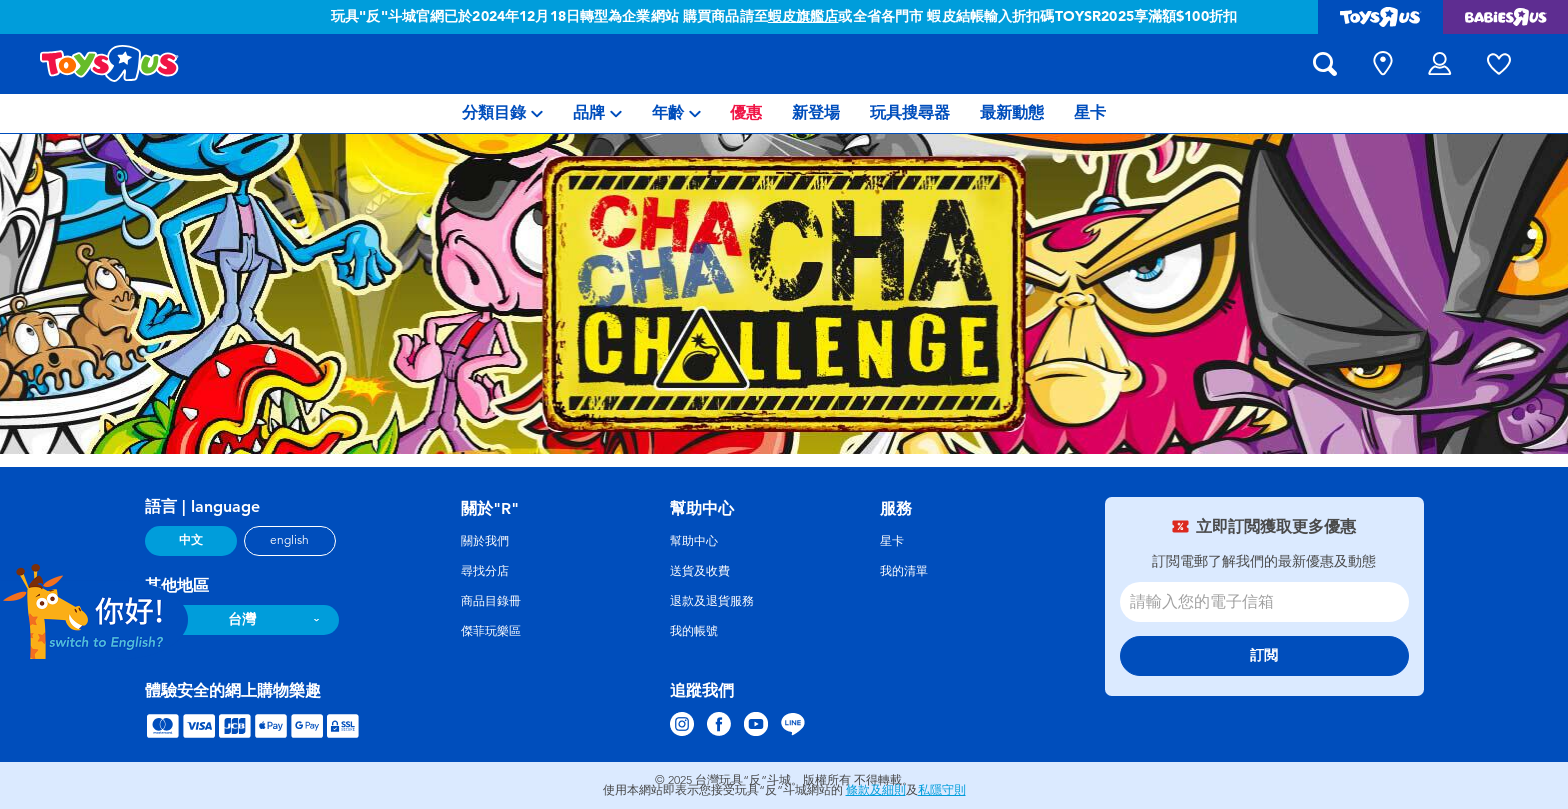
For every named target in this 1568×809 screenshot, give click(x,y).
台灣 (242, 619)
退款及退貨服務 (712, 601)
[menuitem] (502, 113)
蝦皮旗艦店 (803, 16)
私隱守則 (942, 790)
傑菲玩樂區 (491, 631)
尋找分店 (485, 571)
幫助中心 (694, 541)
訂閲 (1264, 655)
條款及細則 (876, 790)
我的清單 (904, 571)
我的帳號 (694, 631)
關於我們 (485, 541)
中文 (191, 540)
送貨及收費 (700, 571)
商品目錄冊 (491, 601)
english (289, 540)
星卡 (892, 541)
